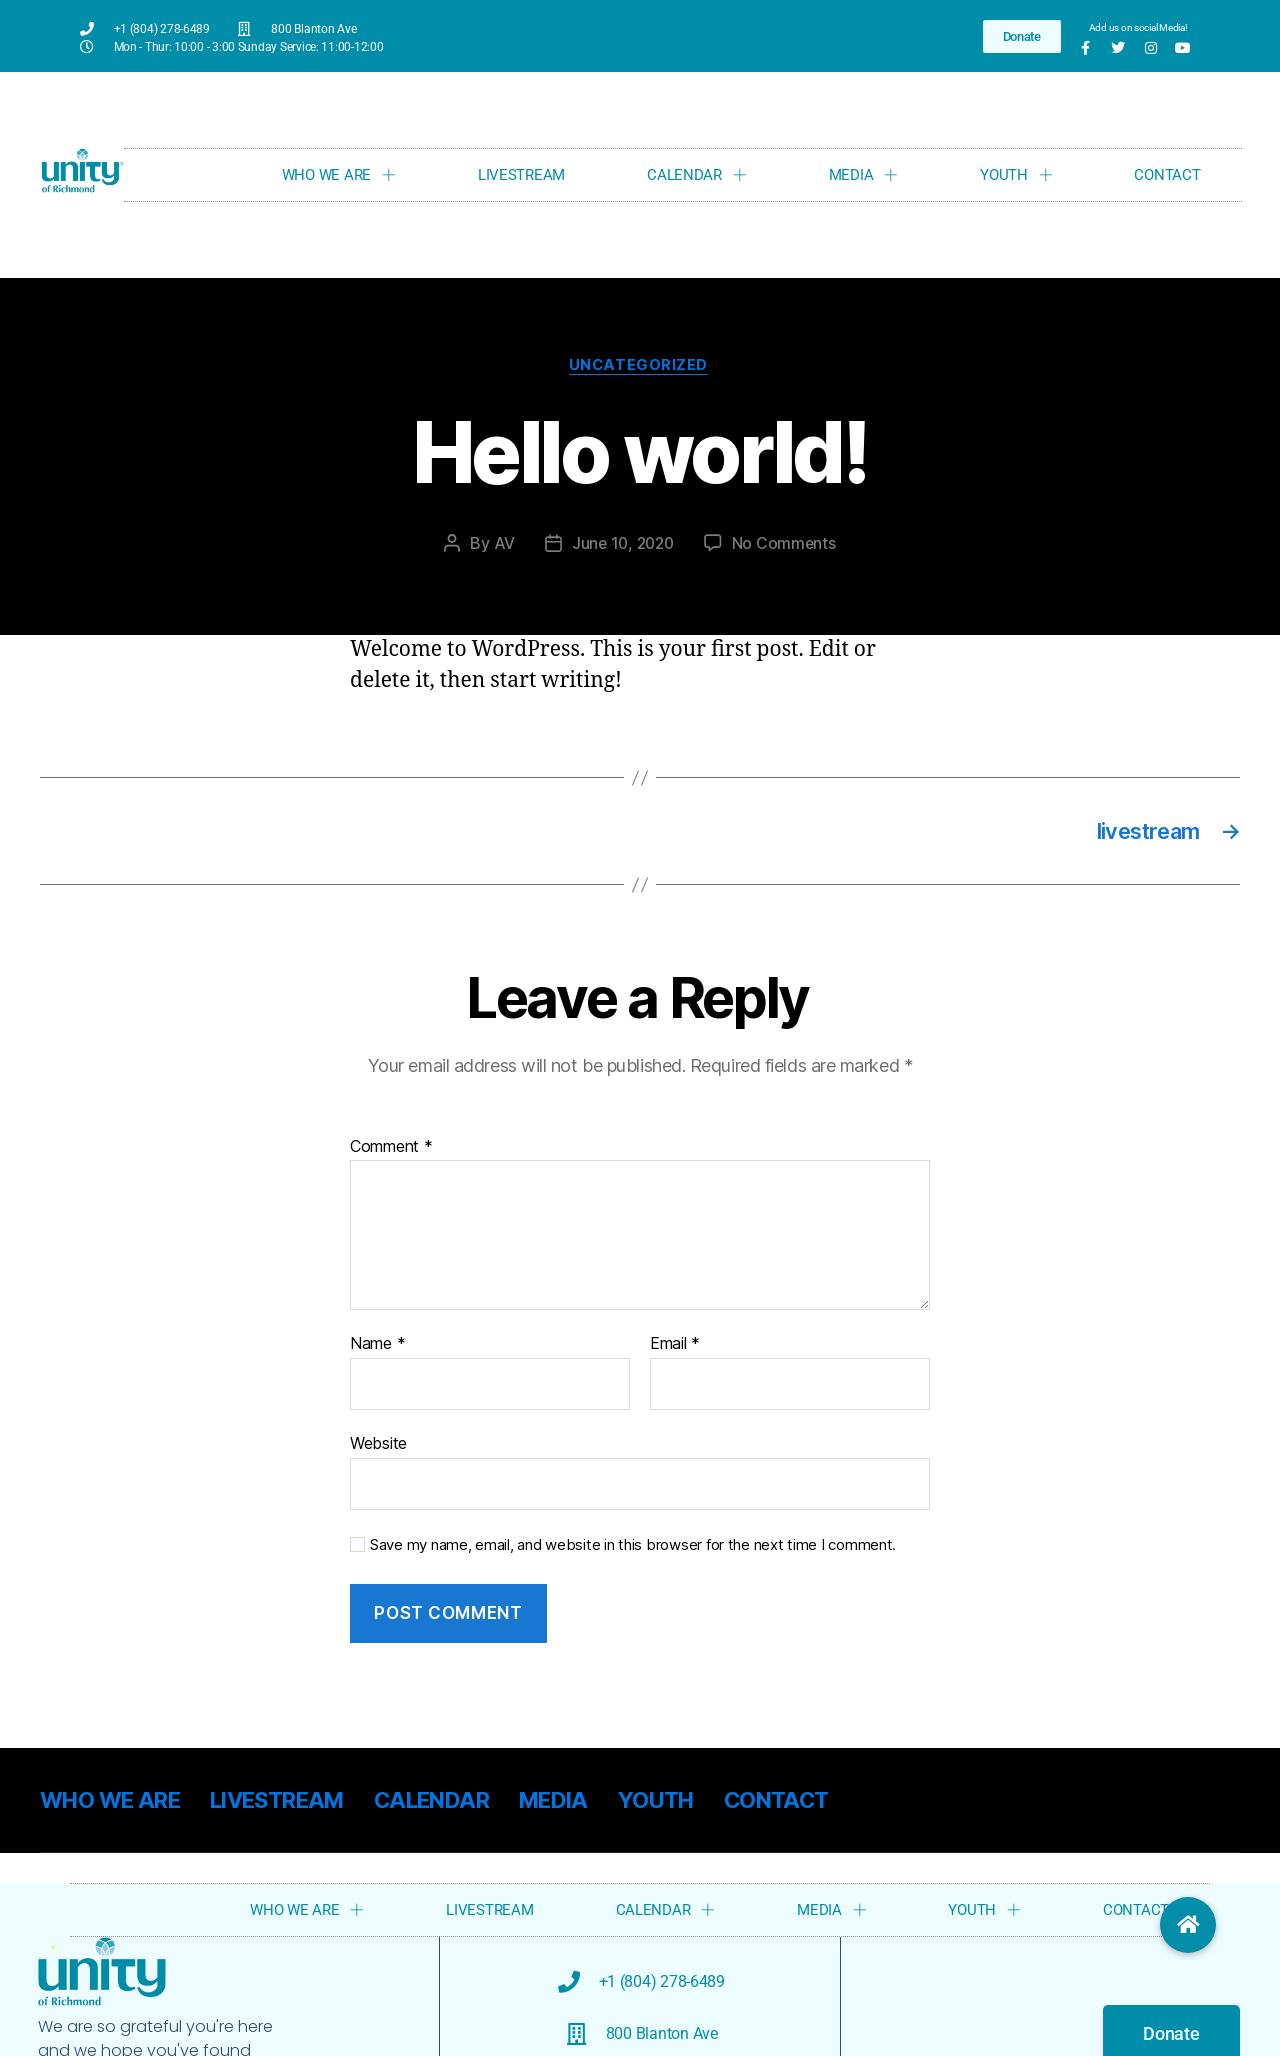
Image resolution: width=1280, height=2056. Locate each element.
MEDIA (863, 174)
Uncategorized (640, 367)
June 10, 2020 (623, 545)
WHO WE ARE (339, 174)
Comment (391, 1151)
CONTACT (1167, 175)
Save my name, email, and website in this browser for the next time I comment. (633, 1549)
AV (500, 545)
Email (675, 1349)
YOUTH (1016, 174)
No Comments (786, 545)
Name (377, 1349)
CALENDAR (697, 174)
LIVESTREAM (521, 175)
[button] (1188, 1925)
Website (378, 1448)
